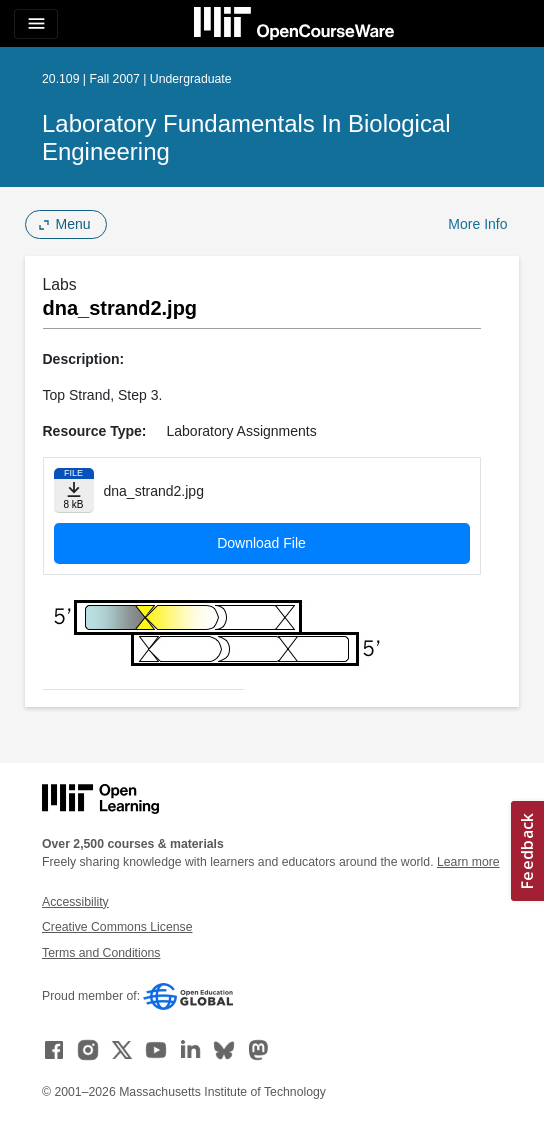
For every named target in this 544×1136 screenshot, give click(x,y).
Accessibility (75, 902)
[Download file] (74, 490)
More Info (477, 224)
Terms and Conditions (101, 953)
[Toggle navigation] (36, 24)
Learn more (468, 862)
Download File (261, 543)
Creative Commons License (117, 927)
